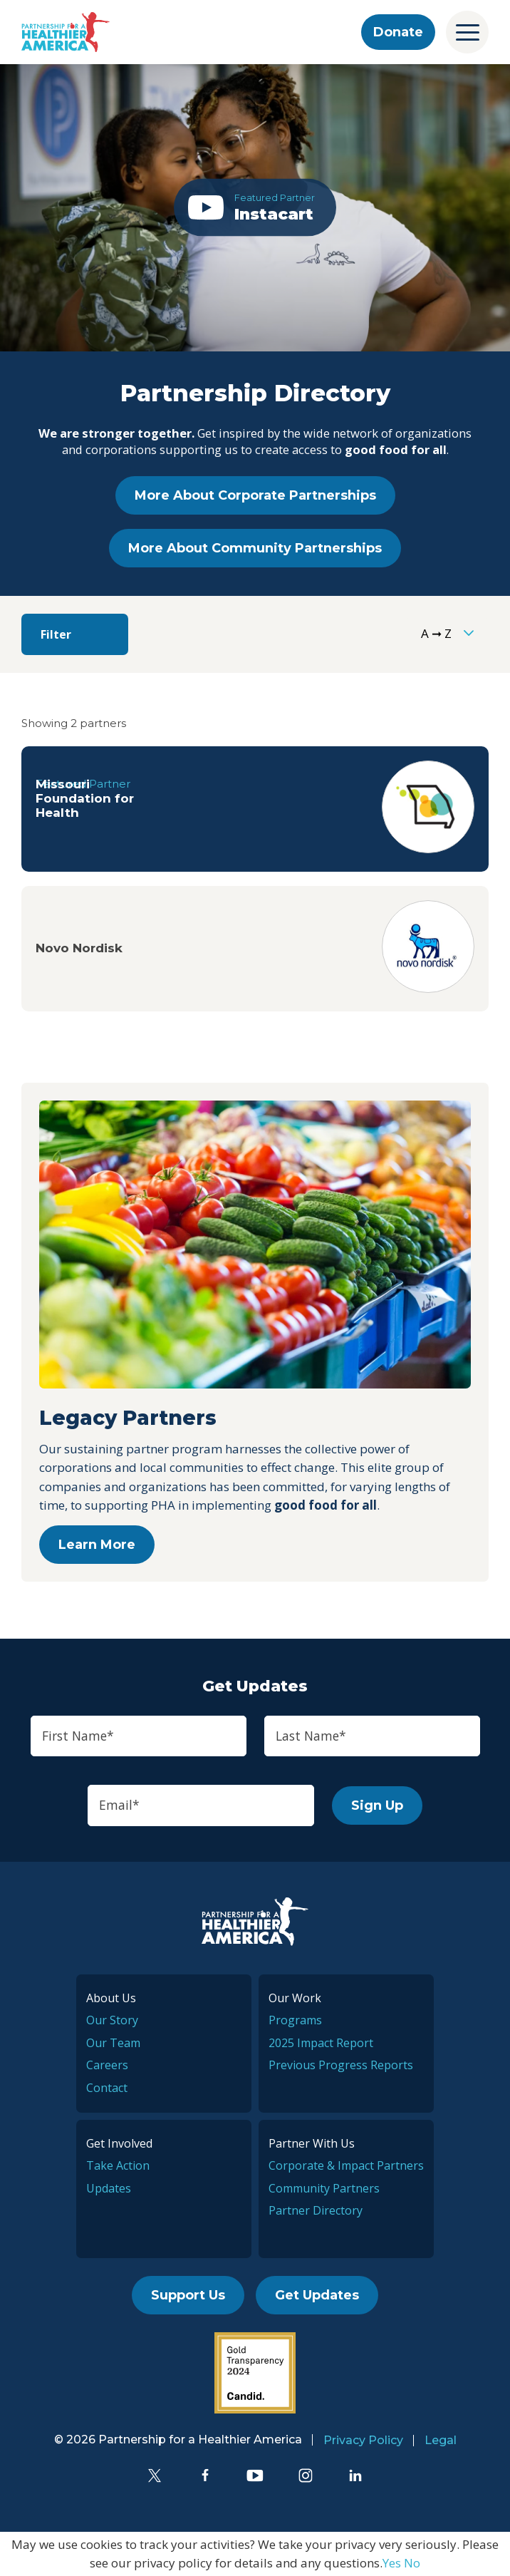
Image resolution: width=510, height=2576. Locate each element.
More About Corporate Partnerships (255, 495)
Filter (56, 634)
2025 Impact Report (321, 2043)
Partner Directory (316, 2210)
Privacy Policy (363, 2440)
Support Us (188, 2295)
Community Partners (324, 2188)
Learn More (96, 1544)
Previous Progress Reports (341, 2065)
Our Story (112, 2020)
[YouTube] (255, 2475)
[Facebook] (205, 2475)
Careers (107, 2065)
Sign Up (377, 1805)
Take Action (118, 2165)
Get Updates (317, 2295)
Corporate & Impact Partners (346, 2165)
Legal (441, 2440)
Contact (107, 2088)
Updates (108, 2188)
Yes (391, 2563)
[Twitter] (154, 2475)
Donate (398, 32)
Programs (295, 2020)
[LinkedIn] (355, 2475)
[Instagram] (305, 2475)
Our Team (113, 2043)
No (412, 2563)
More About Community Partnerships (255, 548)
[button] (255, 208)
